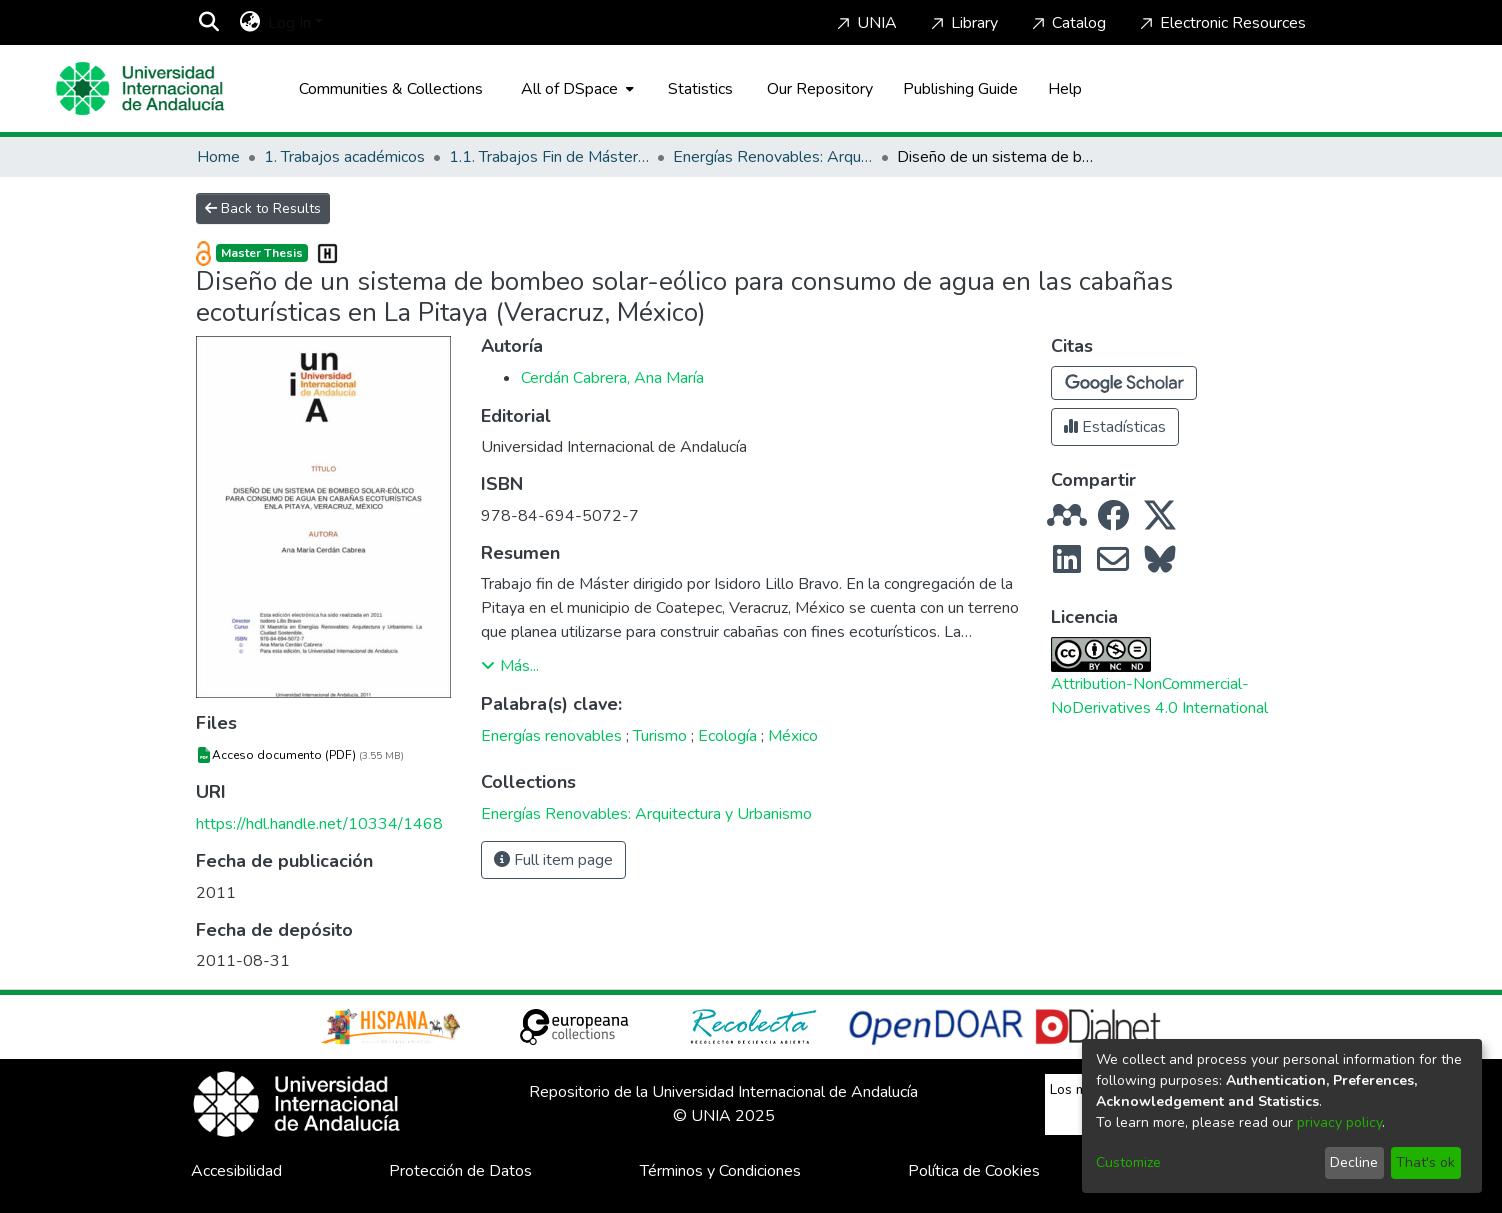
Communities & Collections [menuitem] (391, 89)
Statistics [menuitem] (700, 89)
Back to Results (263, 208)
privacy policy (1339, 1122)
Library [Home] (962, 23)
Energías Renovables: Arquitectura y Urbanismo (773, 157)
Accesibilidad (236, 1171)
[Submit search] (208, 23)
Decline (1354, 1162)
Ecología (727, 736)
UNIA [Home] (865, 23)
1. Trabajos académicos (344, 157)
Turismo (660, 736)
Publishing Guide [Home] (960, 89)
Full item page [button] (553, 860)
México (793, 736)
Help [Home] (1065, 89)
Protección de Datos (460, 1171)
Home (218, 157)
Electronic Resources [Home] (1221, 23)
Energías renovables (551, 736)
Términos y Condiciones (720, 1171)
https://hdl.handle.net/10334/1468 (319, 824)
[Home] (140, 88)
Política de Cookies (974, 1171)
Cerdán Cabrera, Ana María (612, 378)
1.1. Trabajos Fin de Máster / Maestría (549, 157)
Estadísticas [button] (1115, 427)
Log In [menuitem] (289, 23)
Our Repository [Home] (820, 89)
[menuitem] (249, 23)
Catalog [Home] (1067, 23)
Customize (1128, 1162)
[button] (1124, 383)
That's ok (1425, 1162)
